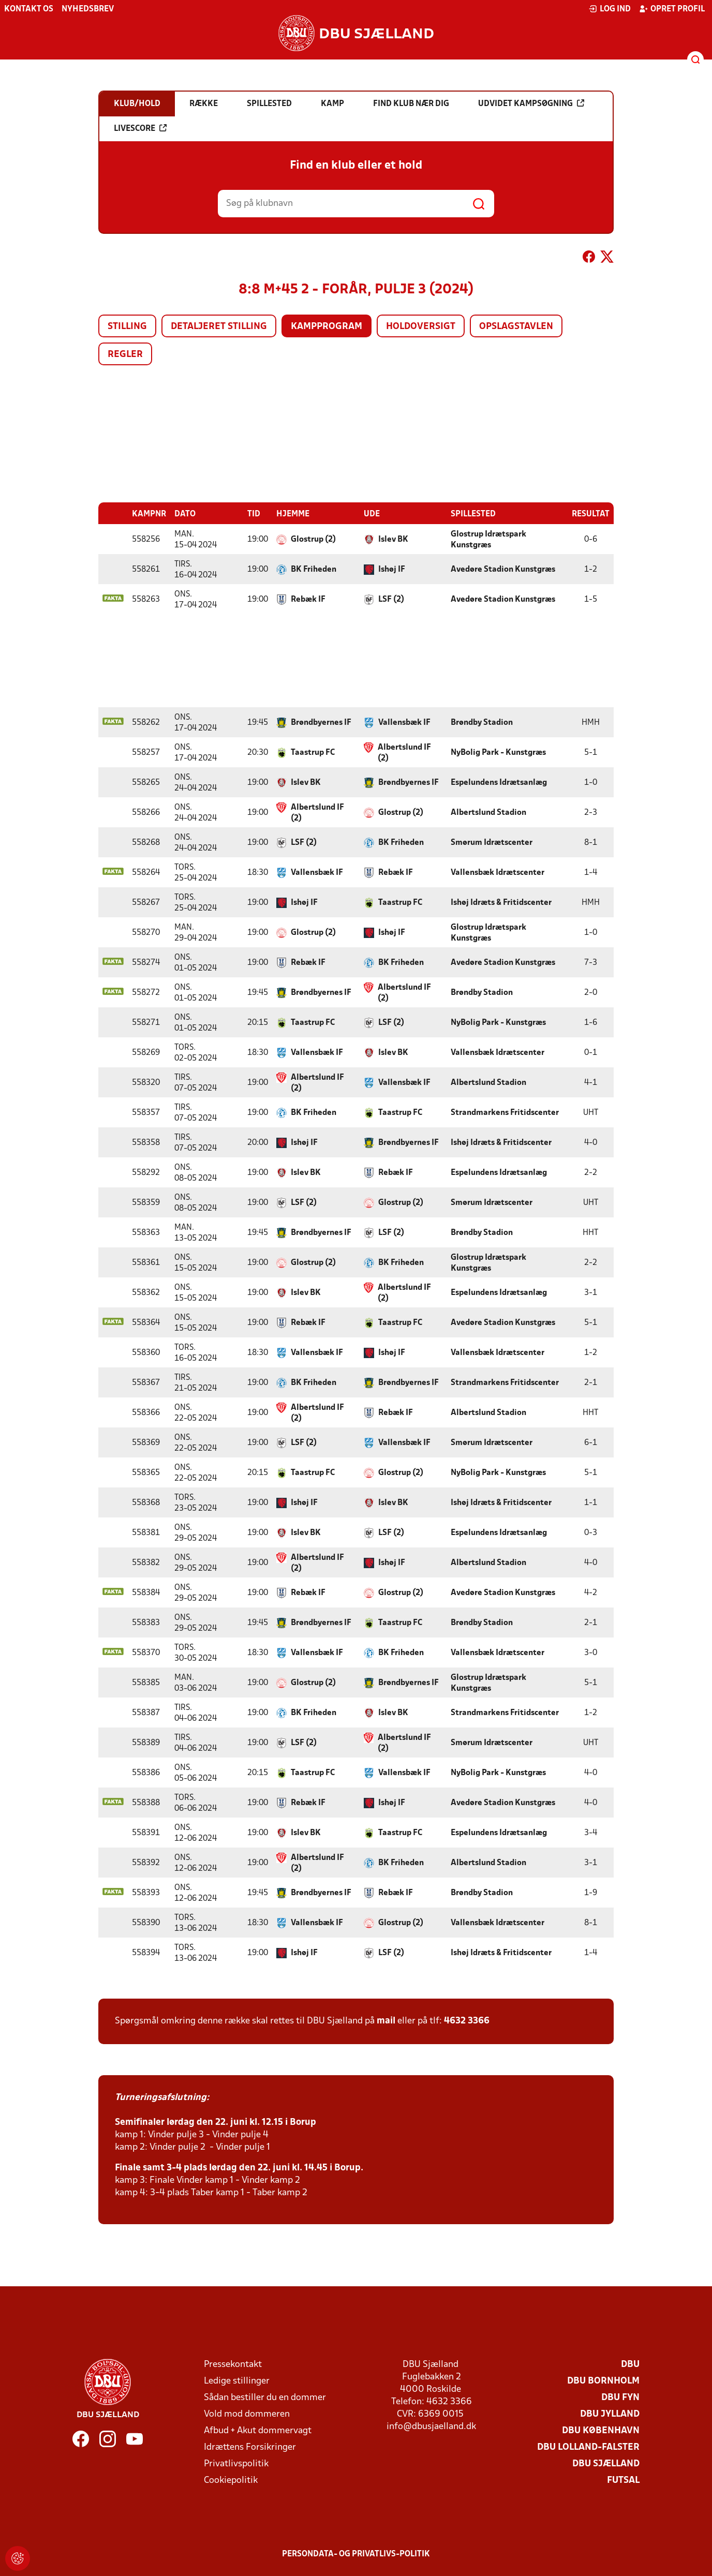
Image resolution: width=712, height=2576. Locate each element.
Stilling (127, 326)
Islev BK (393, 539)
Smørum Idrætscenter (491, 842)
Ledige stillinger (237, 2380)
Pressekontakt (233, 2364)
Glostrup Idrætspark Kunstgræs (488, 539)
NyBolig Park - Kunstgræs (498, 752)
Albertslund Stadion (488, 812)
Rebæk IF (308, 599)
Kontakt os (28, 9)
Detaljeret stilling (219, 326)
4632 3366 (467, 2020)
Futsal (623, 2480)
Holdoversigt (420, 326)
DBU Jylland (610, 2413)
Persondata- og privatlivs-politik (356, 2553)
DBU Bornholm (603, 2380)
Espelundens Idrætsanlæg (499, 782)
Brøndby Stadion (482, 722)
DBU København (601, 2430)
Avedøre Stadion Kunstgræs (503, 569)
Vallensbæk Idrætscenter (497, 872)
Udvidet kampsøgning (531, 103)
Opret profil (672, 8)
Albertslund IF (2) (404, 752)
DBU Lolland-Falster (588, 2447)
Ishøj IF (391, 569)
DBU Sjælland (606, 2463)
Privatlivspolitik (236, 2463)
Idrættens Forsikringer (250, 2447)
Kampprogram (326, 326)
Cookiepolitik (231, 2480)
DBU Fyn (620, 2397)
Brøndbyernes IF (321, 722)
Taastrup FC (313, 752)
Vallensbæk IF (404, 722)
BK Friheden (313, 569)
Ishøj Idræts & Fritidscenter (501, 902)
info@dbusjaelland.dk (431, 2426)
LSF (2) (391, 599)
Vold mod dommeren (247, 2413)
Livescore (140, 128)
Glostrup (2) (313, 539)
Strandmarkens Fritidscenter (505, 1112)
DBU (630, 2364)
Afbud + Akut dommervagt (258, 2430)
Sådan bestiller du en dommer (265, 2397)
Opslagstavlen (516, 326)
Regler (125, 354)
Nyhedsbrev (88, 9)
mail (386, 2020)
